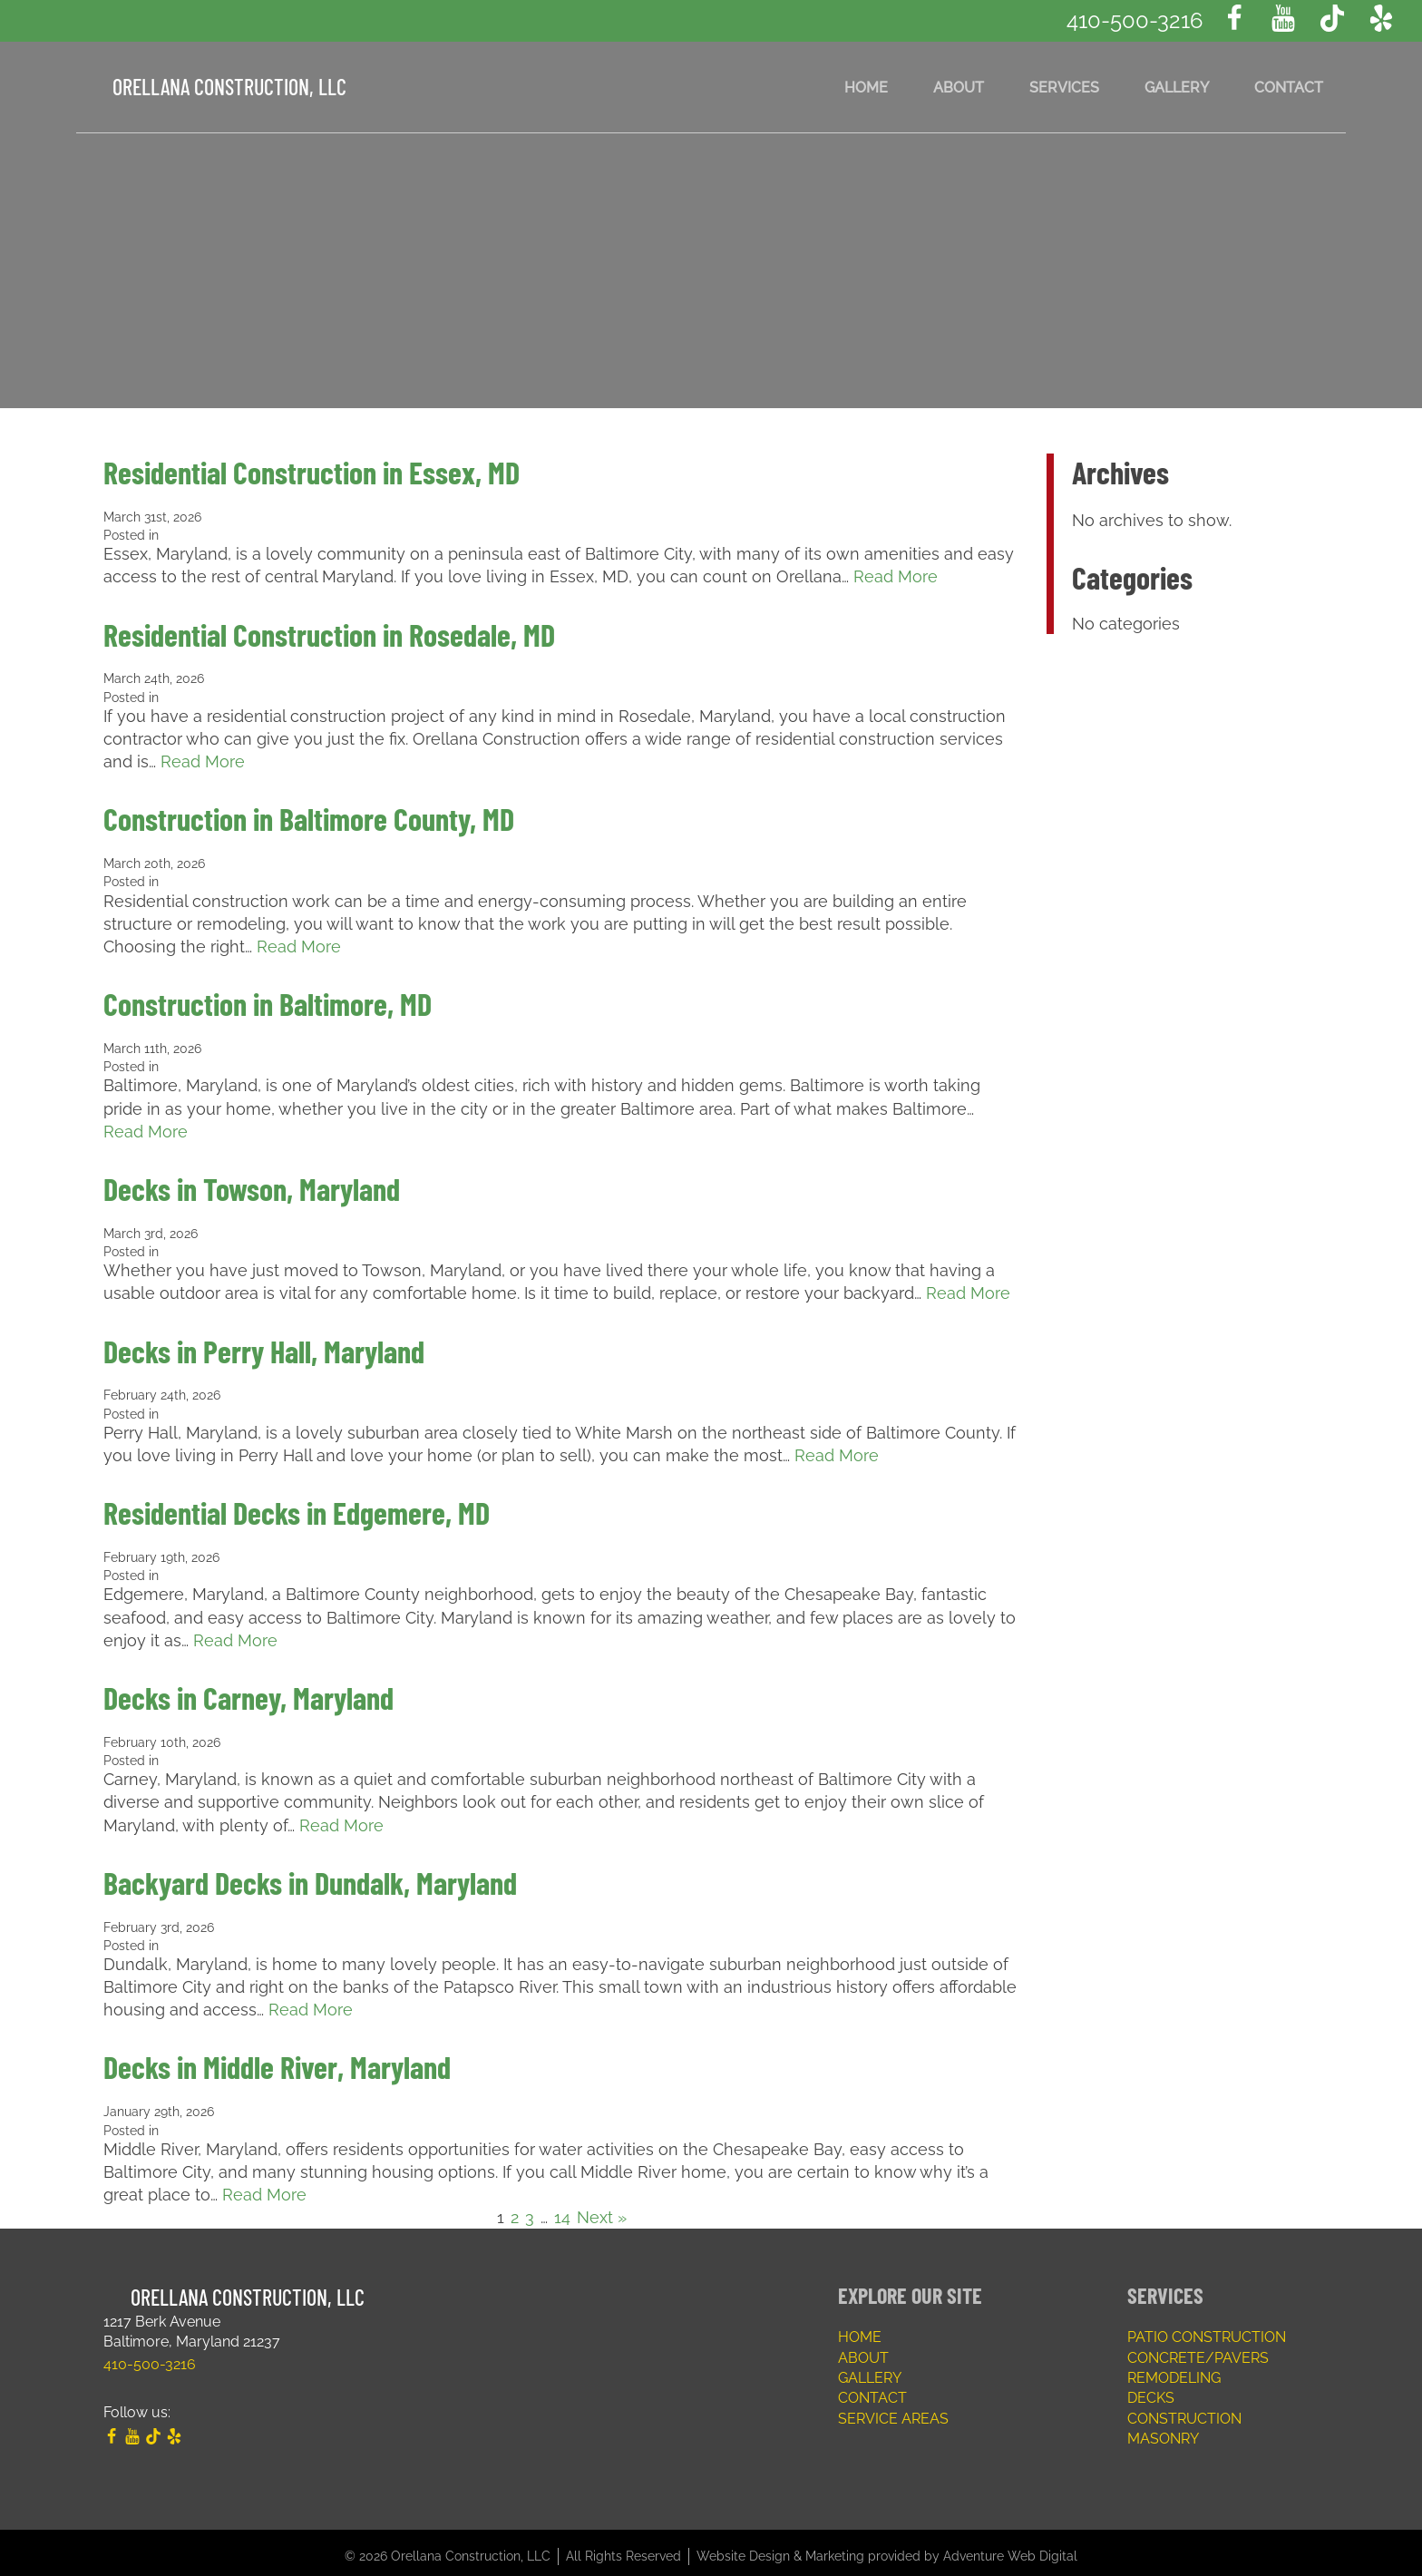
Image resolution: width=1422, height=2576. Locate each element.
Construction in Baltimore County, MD (308, 817)
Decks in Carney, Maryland (248, 1692)
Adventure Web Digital (1010, 2549)
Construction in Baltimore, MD (267, 1001)
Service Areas (893, 2411)
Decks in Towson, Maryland (251, 1186)
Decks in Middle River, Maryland (277, 2060)
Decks (1150, 2390)
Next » (602, 2210)
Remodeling (1174, 2370)
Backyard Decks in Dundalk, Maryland (310, 1876)
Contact (1288, 86)
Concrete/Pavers (1198, 2350)
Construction (1184, 2411)
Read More (895, 576)
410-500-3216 (1134, 20)
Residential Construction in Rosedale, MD (329, 633)
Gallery (1176, 86)
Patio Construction (1206, 2329)
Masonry (1163, 2431)
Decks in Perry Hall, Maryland (263, 1346)
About (958, 86)
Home (866, 86)
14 (562, 2210)
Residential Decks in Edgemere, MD (296, 1508)
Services (1064, 86)
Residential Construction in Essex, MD (311, 472)
